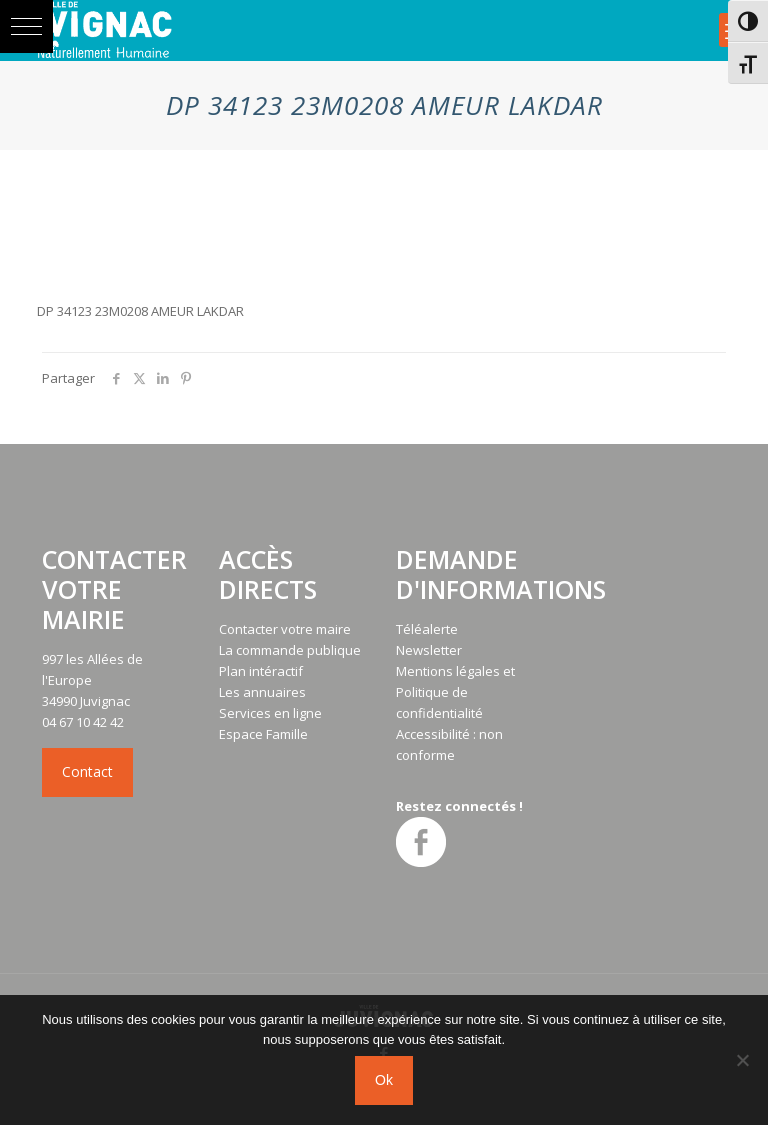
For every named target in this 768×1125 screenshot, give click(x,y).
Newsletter (429, 650)
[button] (26, 26)
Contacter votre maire (285, 629)
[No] (743, 1060)
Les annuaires (262, 692)
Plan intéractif (261, 671)
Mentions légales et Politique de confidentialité (455, 692)
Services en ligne (270, 713)
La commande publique (290, 650)
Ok (384, 1080)
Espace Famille (263, 734)
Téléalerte (427, 629)
